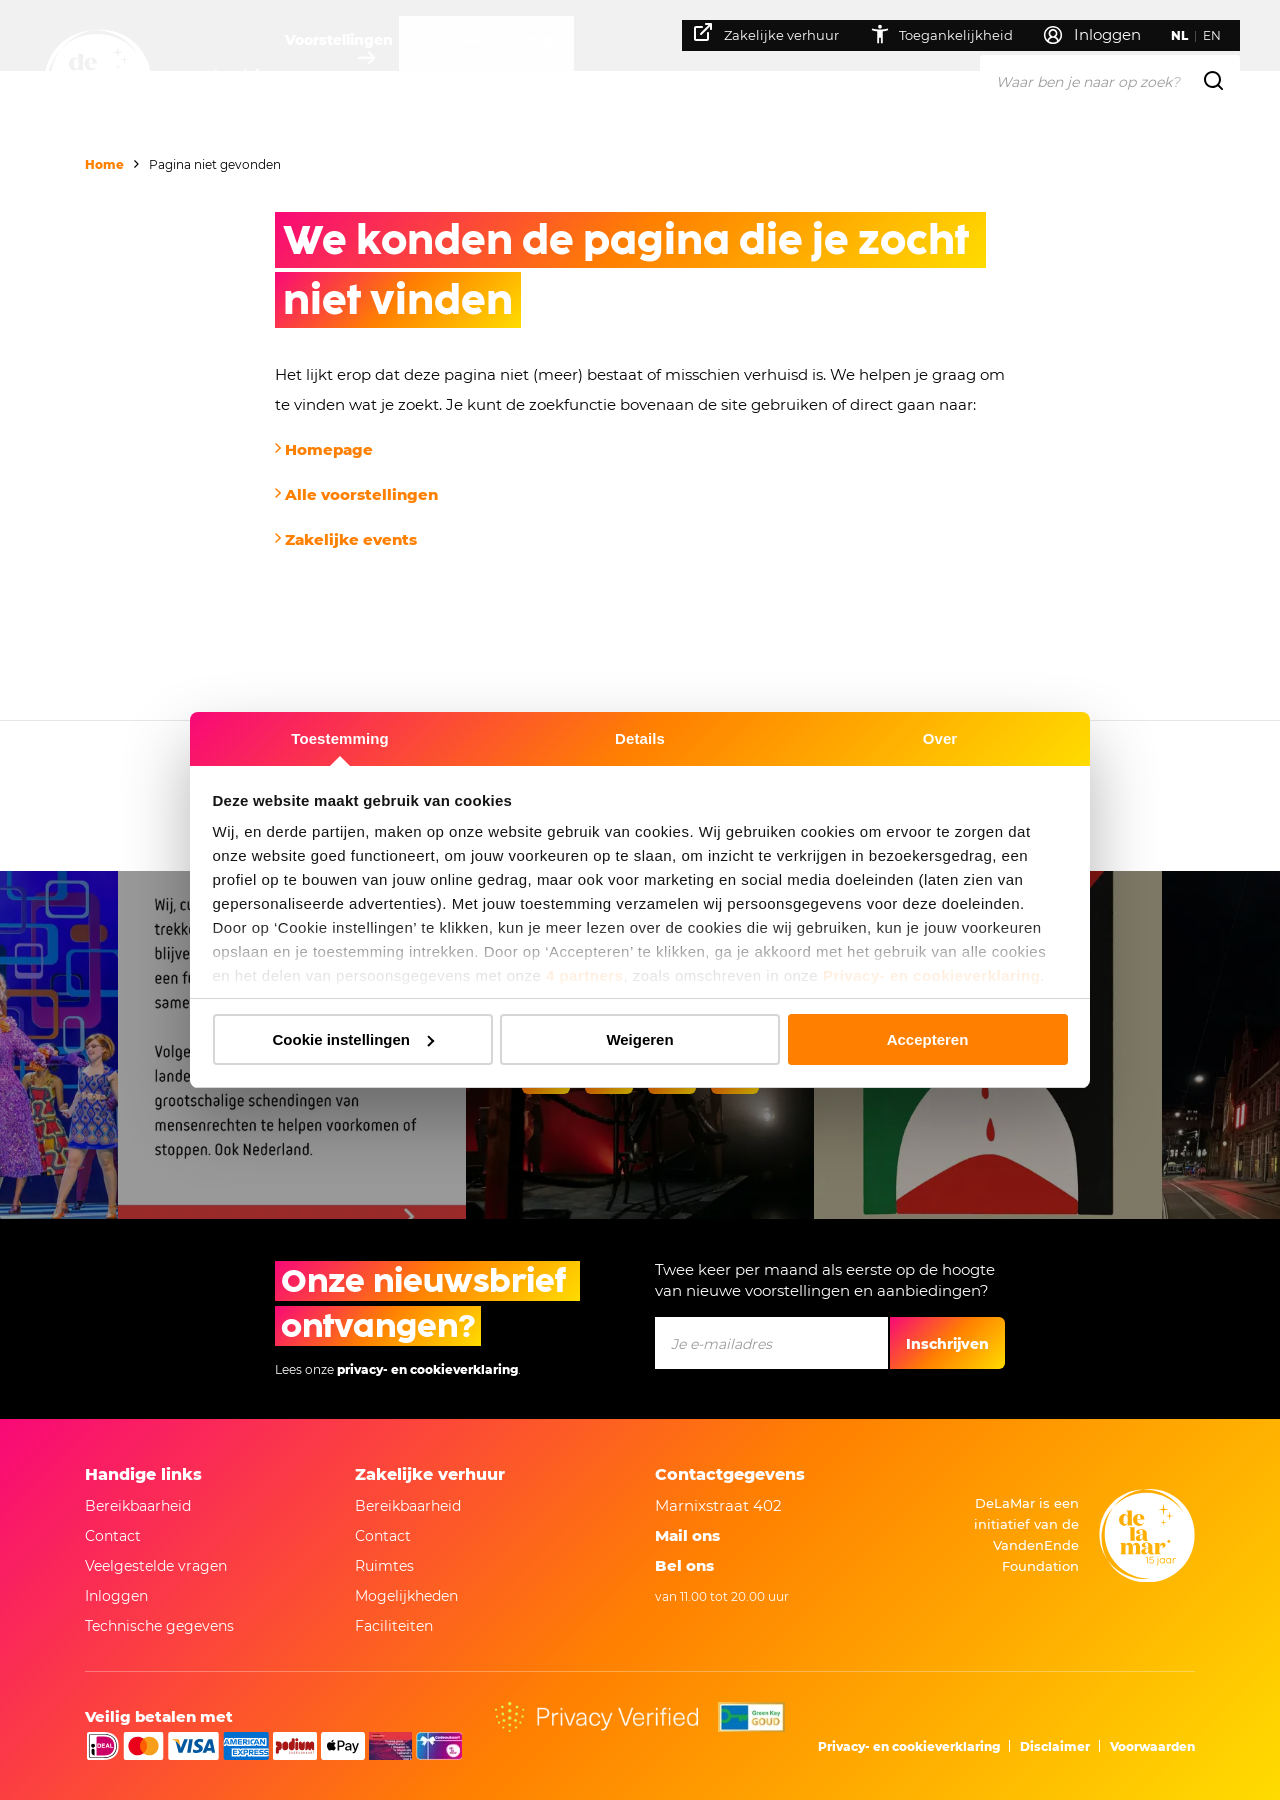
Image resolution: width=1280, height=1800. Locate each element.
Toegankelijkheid (952, 34)
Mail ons (687, 1535)
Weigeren (639, 1039)
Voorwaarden (1152, 1746)
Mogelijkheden (406, 1596)
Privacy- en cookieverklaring (931, 975)
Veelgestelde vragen (156, 1566)
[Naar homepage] (98, 83)
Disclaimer (1055, 1746)
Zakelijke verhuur (777, 33)
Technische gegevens (159, 1626)
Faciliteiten (394, 1626)
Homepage (329, 449)
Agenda (239, 75)
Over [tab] (940, 738)
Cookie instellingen (353, 1039)
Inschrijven (947, 1344)
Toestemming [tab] (340, 738)
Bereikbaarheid (138, 1506)
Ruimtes (384, 1566)
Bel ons (684, 1565)
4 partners (585, 975)
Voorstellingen (358, 75)
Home (104, 164)
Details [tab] (640, 738)
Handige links (143, 1474)
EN (1223, 35)
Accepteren (928, 1039)
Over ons (591, 75)
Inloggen (116, 1596)
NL (1190, 35)
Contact (113, 1536)
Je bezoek (485, 75)
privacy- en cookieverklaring (427, 1369)
